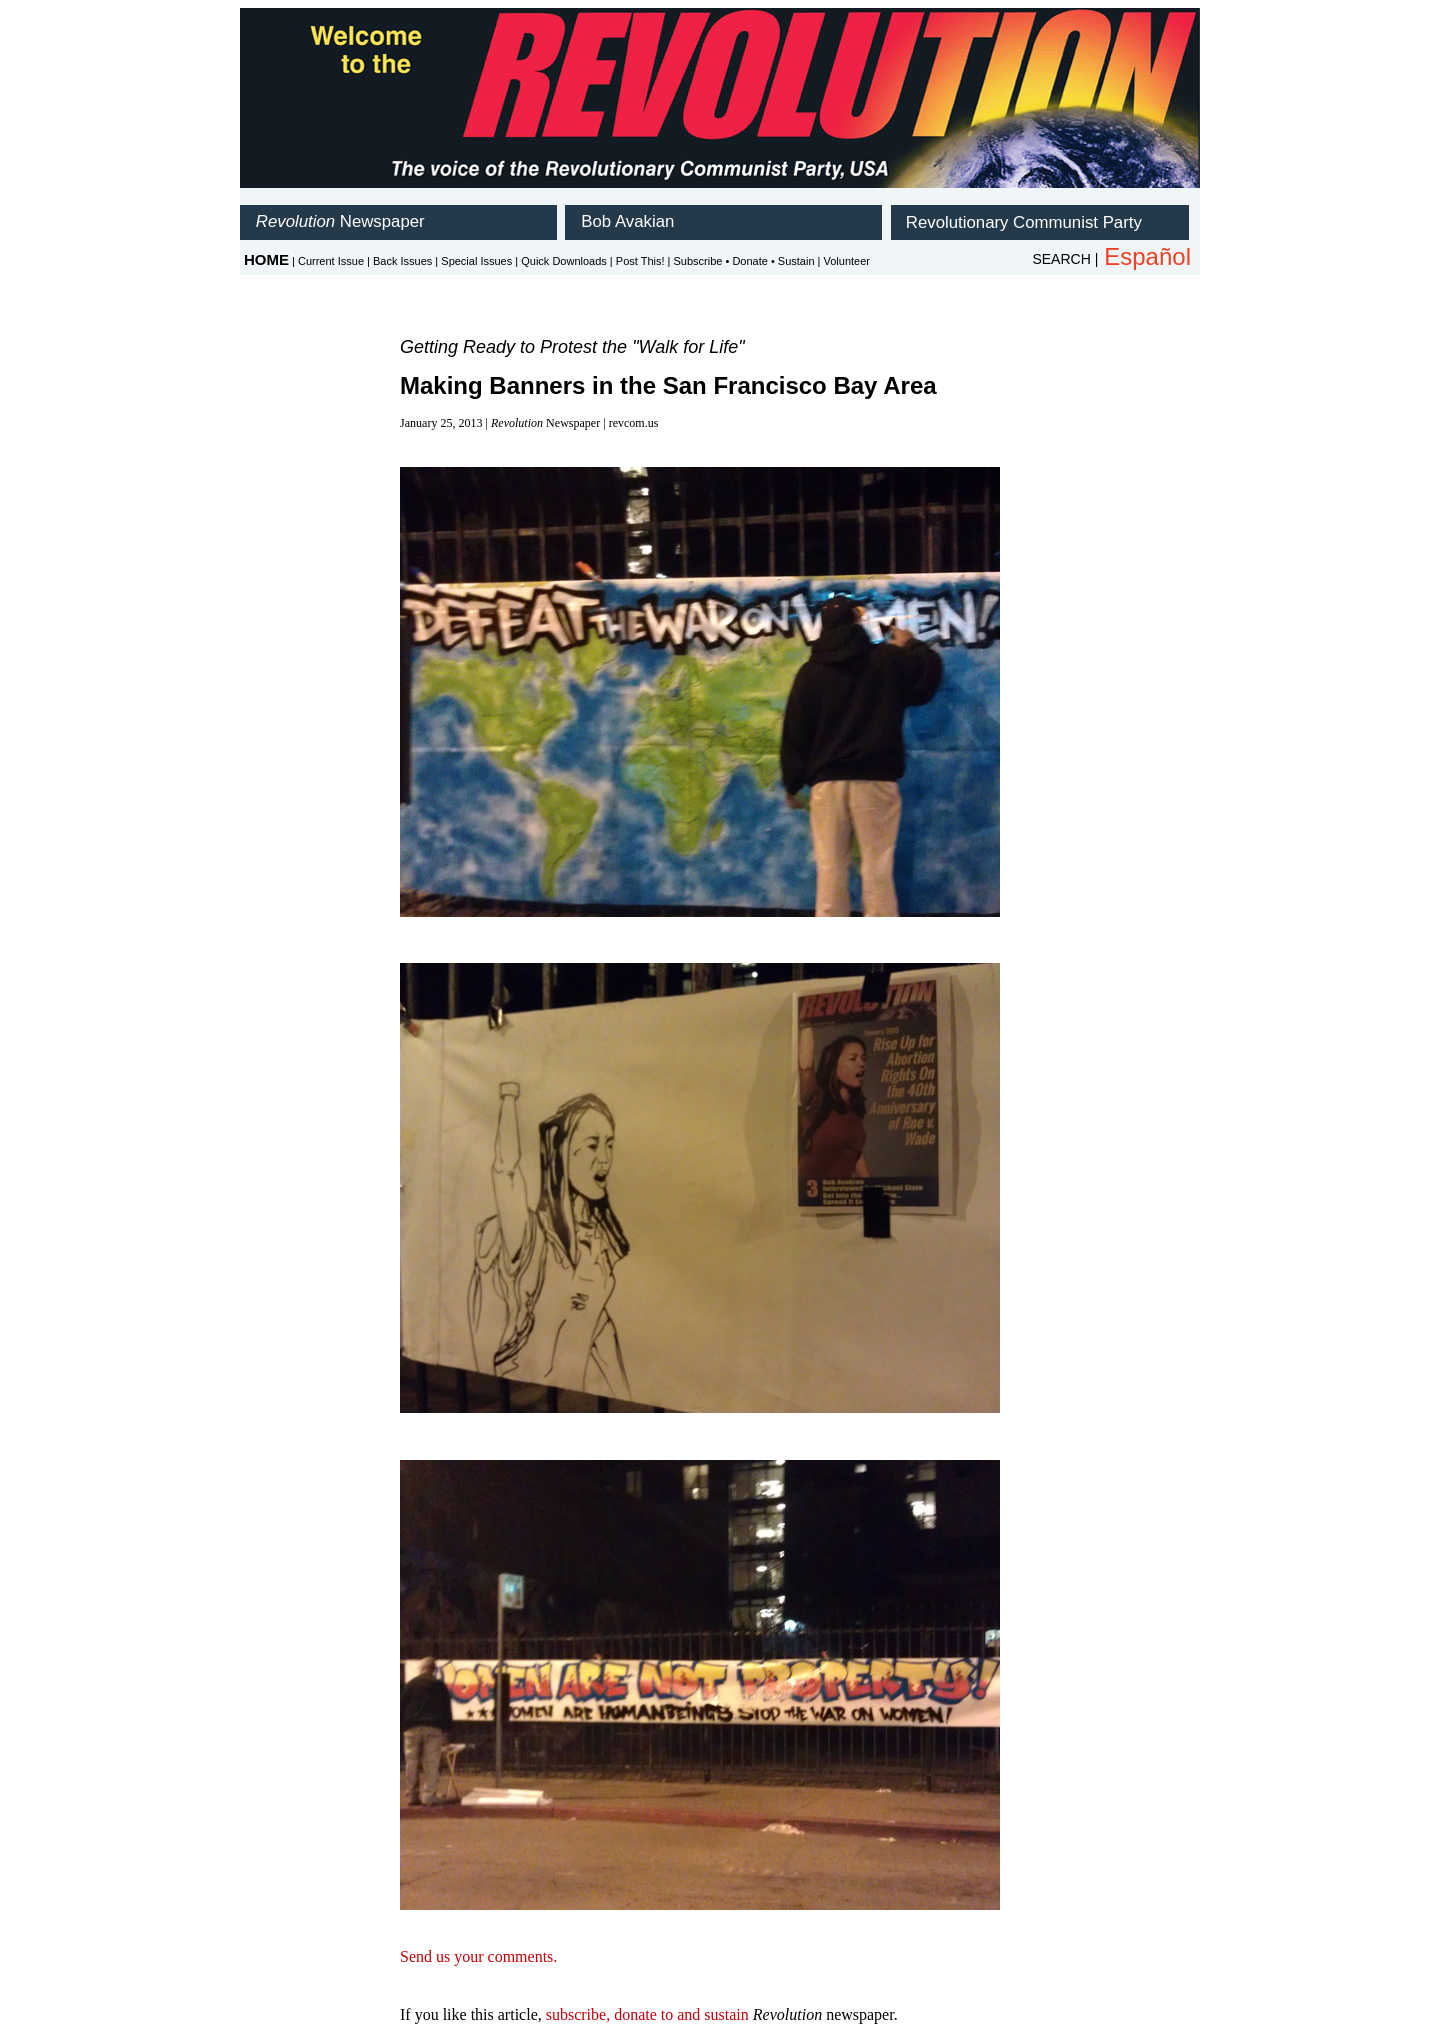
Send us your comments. (478, 1956)
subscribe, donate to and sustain (647, 2014)
